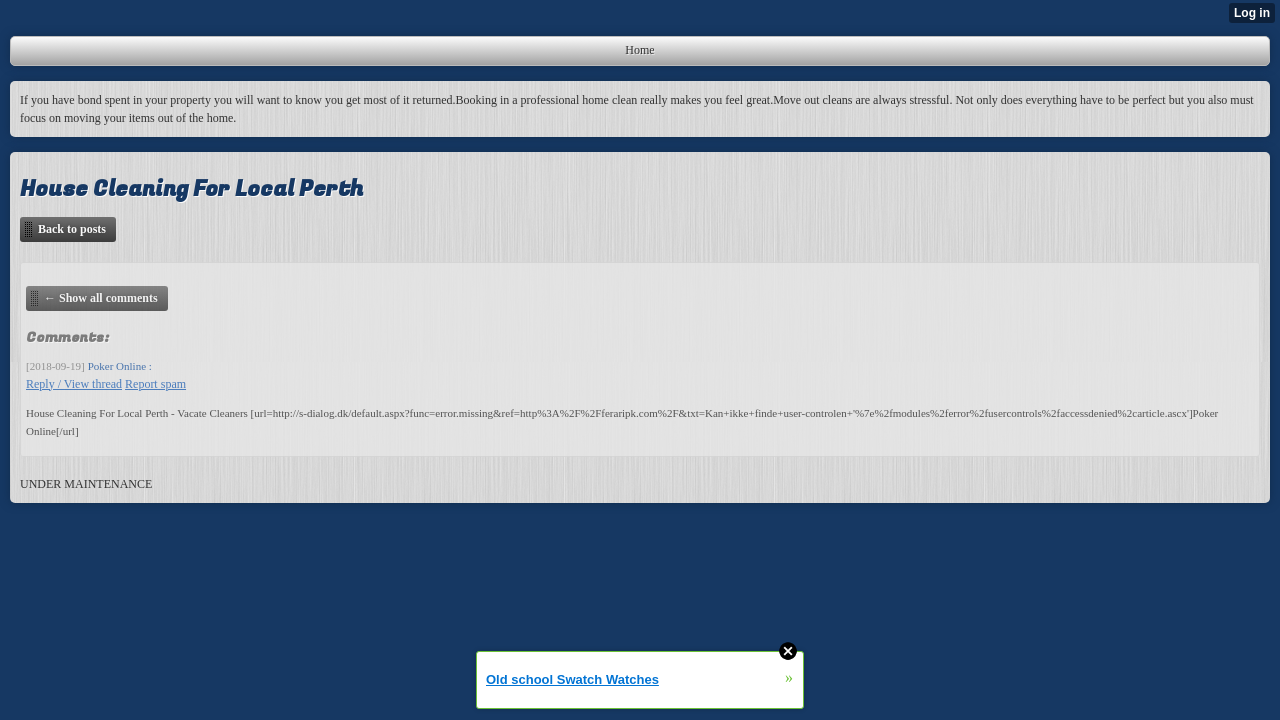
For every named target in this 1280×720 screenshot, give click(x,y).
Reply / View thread (74, 384)
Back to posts (72, 229)
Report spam (155, 384)
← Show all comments (101, 298)
